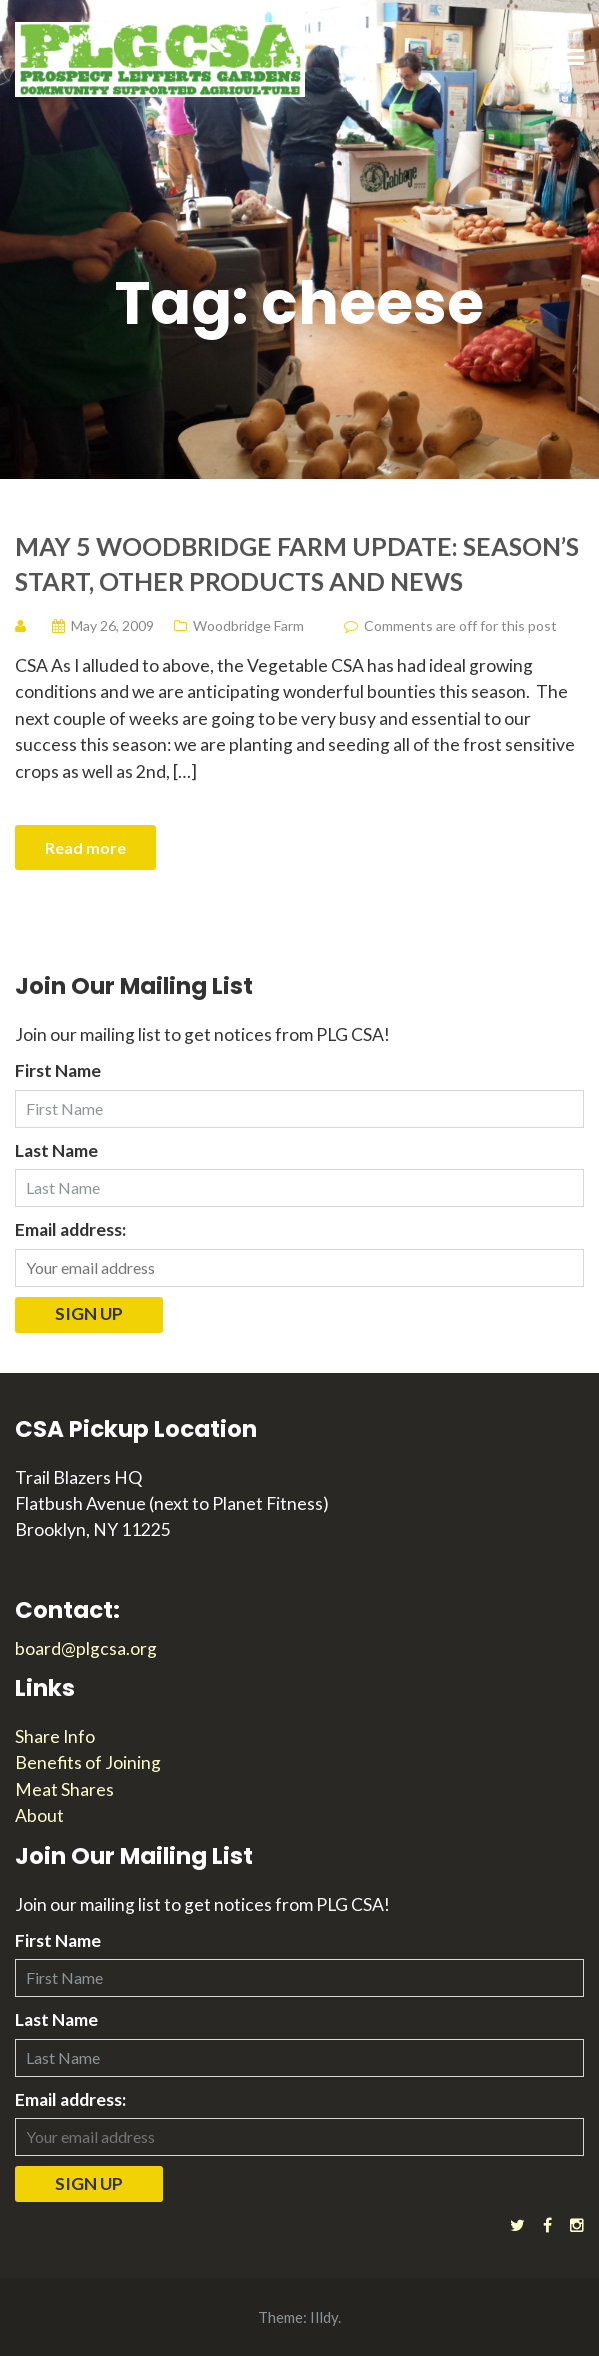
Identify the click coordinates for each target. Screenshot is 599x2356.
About (39, 1815)
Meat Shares (64, 1789)
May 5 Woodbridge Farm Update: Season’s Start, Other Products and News (297, 563)
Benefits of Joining (88, 1762)
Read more (85, 847)
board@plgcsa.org (86, 1648)
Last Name (56, 1150)
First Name (58, 1070)
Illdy (324, 2317)
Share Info (55, 1736)
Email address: (70, 1229)
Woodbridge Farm (248, 625)
